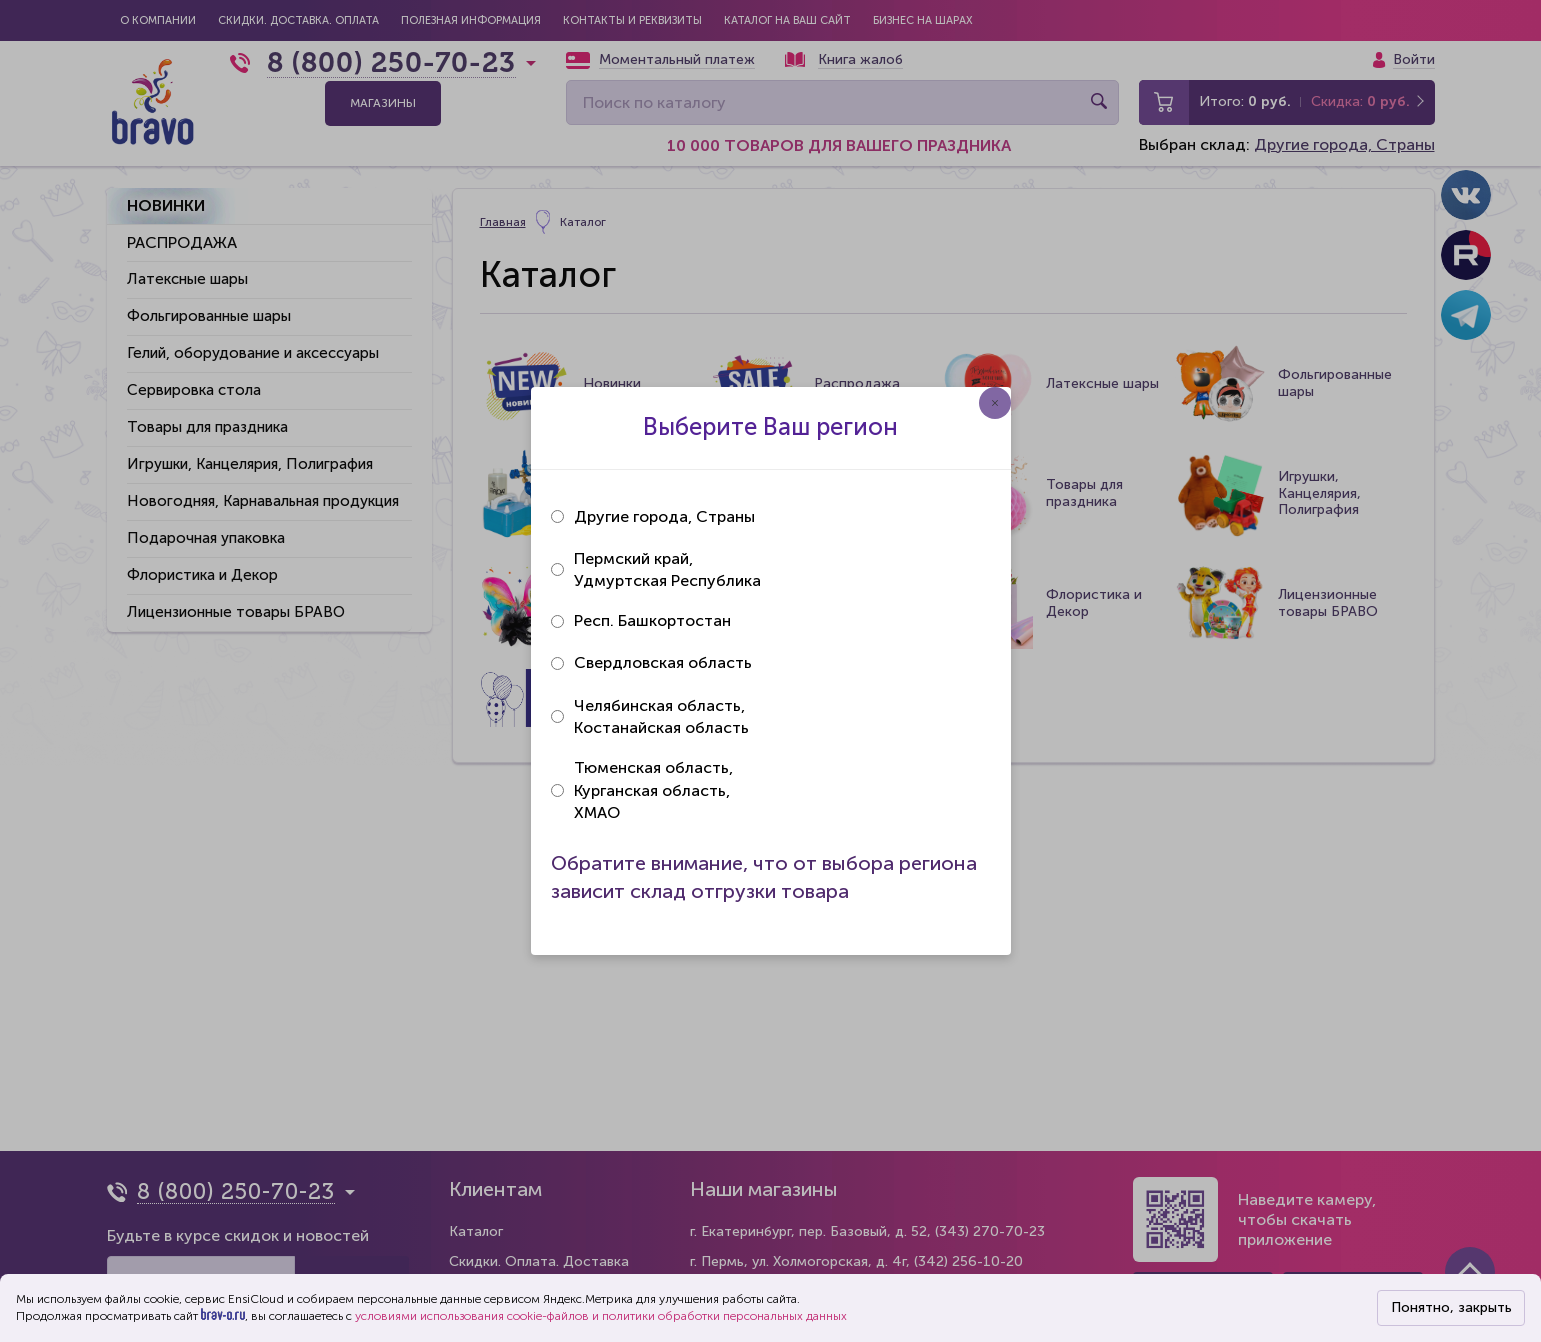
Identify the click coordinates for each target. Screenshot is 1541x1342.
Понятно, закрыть (1451, 1307)
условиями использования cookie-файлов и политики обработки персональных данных (601, 1316)
